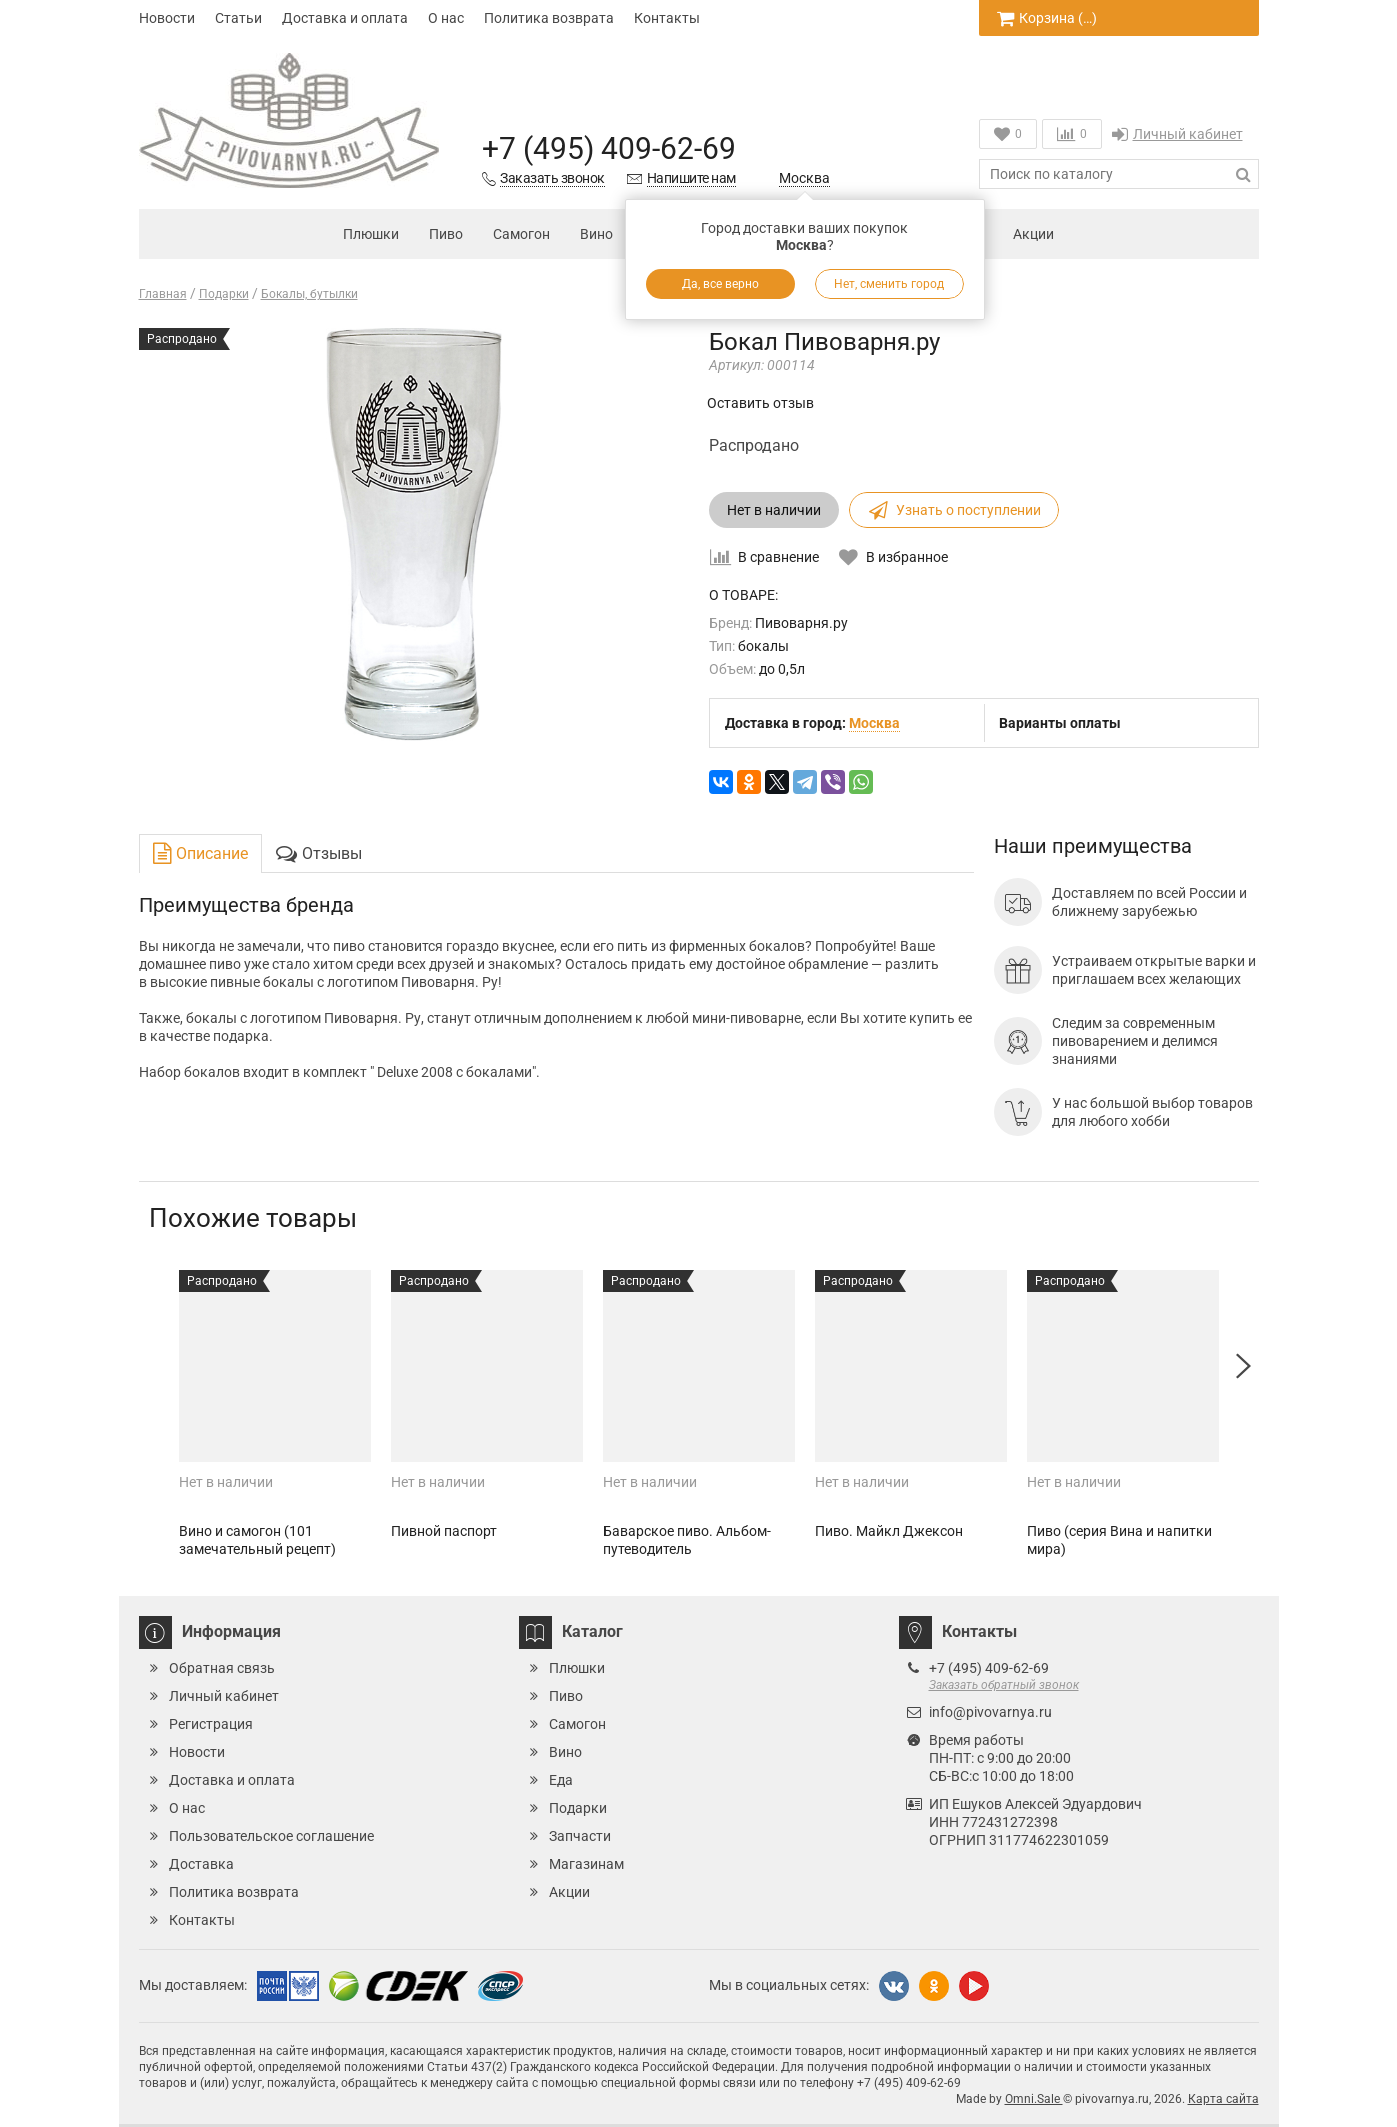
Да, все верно (720, 284)
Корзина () (1047, 18)
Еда (561, 1780)
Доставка (201, 1864)
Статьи (238, 18)
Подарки (578, 1808)
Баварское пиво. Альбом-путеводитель (687, 1540)
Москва (804, 178)
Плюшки (371, 234)
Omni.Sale (1034, 2099)
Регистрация (211, 1724)
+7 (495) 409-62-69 (609, 148)
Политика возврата (549, 18)
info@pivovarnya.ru (990, 1712)
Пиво (446, 234)
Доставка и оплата (345, 18)
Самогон (521, 234)
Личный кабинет (1177, 134)
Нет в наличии (774, 510)
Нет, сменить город (889, 284)
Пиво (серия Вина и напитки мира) (1119, 1540)
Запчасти (580, 1836)
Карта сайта (1223, 2099)
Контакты (667, 18)
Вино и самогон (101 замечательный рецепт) (257, 1540)
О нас (446, 18)
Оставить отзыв (760, 403)
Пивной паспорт (444, 1531)
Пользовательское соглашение (271, 1836)
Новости (167, 18)
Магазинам (586, 1864)
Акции (1018, 235)
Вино (596, 234)
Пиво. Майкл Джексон (889, 1531)
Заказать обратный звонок (1004, 1685)
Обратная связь (222, 1668)
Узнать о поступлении (954, 510)
